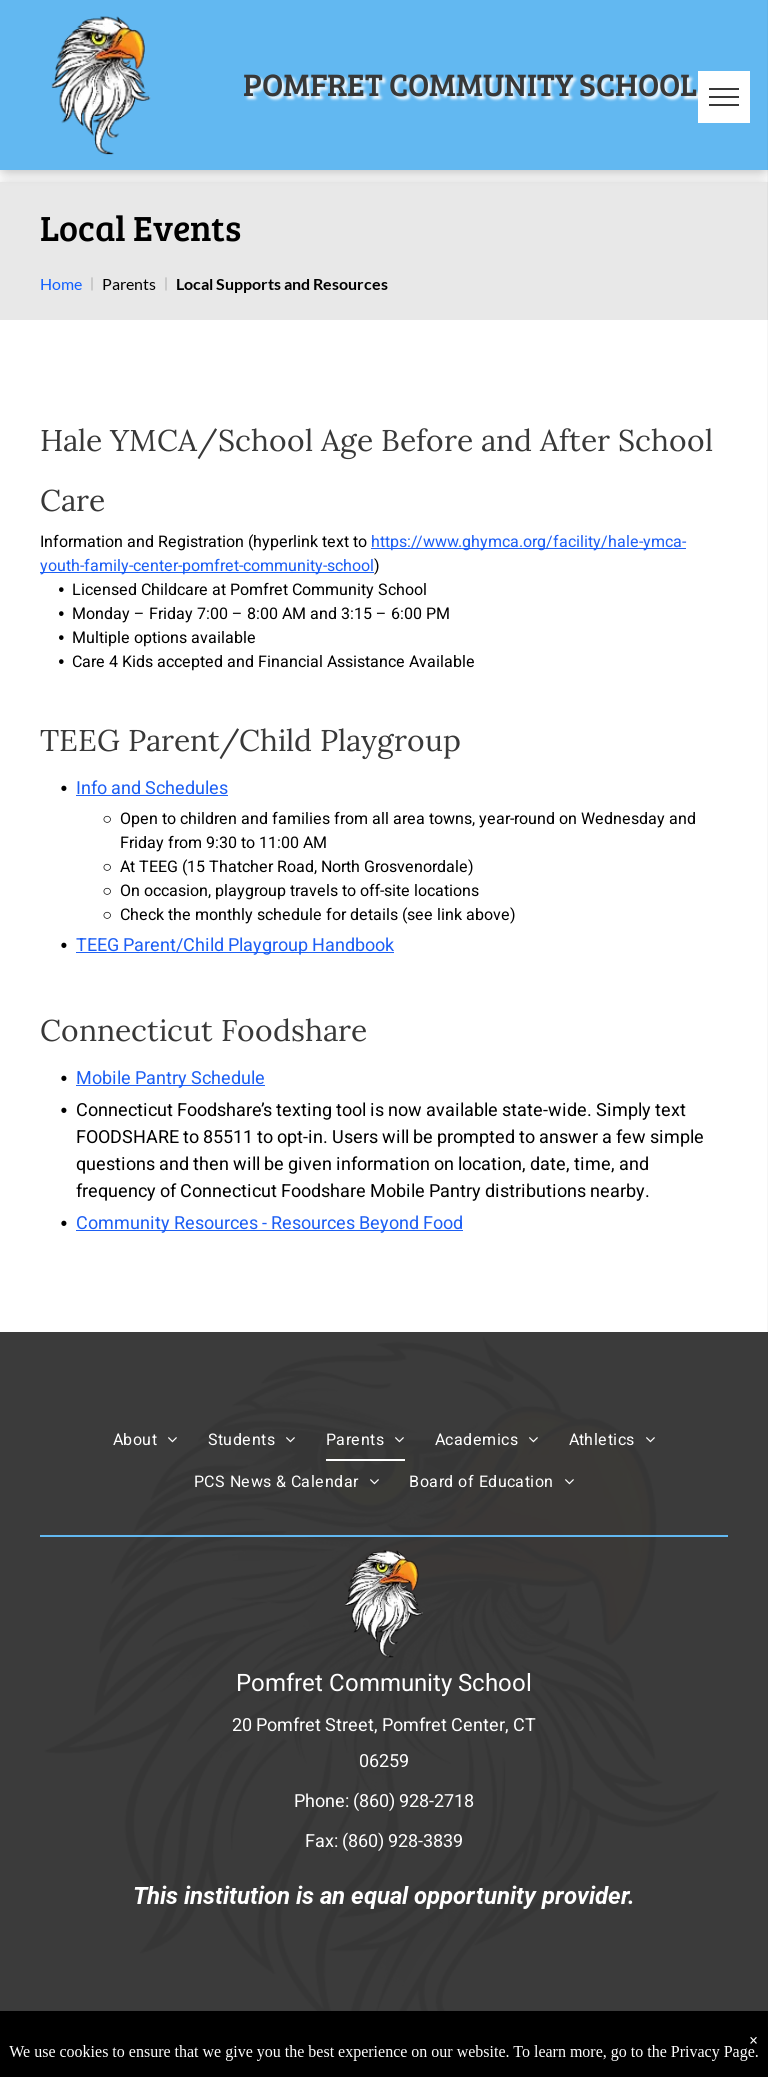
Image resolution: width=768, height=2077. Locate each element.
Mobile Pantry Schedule (170, 1078)
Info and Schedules (152, 788)
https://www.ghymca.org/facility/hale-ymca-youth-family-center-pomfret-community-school (363, 554)
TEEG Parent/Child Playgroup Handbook (235, 945)
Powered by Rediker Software (505, 2043)
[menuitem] (145, 1439)
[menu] (724, 97)
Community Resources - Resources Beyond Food (269, 1223)
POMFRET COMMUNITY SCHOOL (470, 83)
